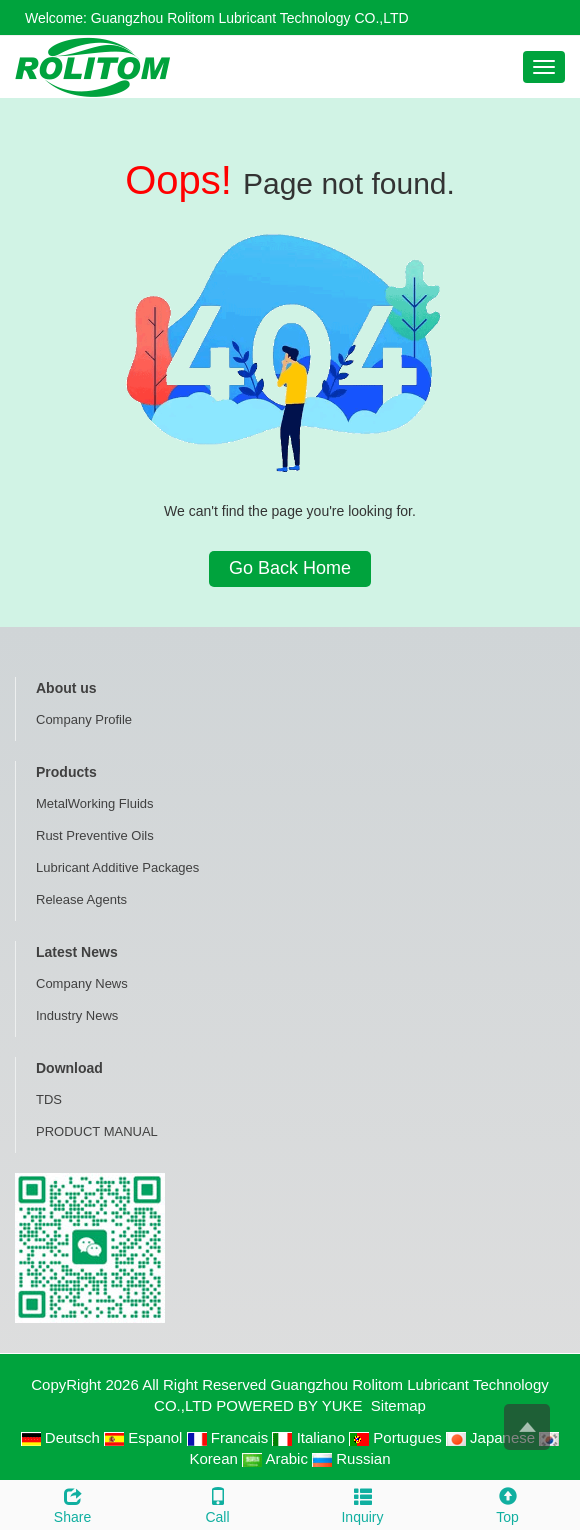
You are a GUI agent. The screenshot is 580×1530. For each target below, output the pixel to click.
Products (66, 772)
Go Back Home (290, 568)
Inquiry (362, 1503)
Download (69, 1068)
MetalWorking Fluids (95, 803)
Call (217, 1503)
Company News (82, 983)
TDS (49, 1099)
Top (507, 1503)
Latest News (77, 952)
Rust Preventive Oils (95, 835)
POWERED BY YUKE (291, 1405)
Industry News (77, 1015)
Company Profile (84, 719)
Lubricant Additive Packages (117, 867)
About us (66, 688)
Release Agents (81, 899)
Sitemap (398, 1405)
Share (72, 1503)
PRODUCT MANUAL (97, 1131)
